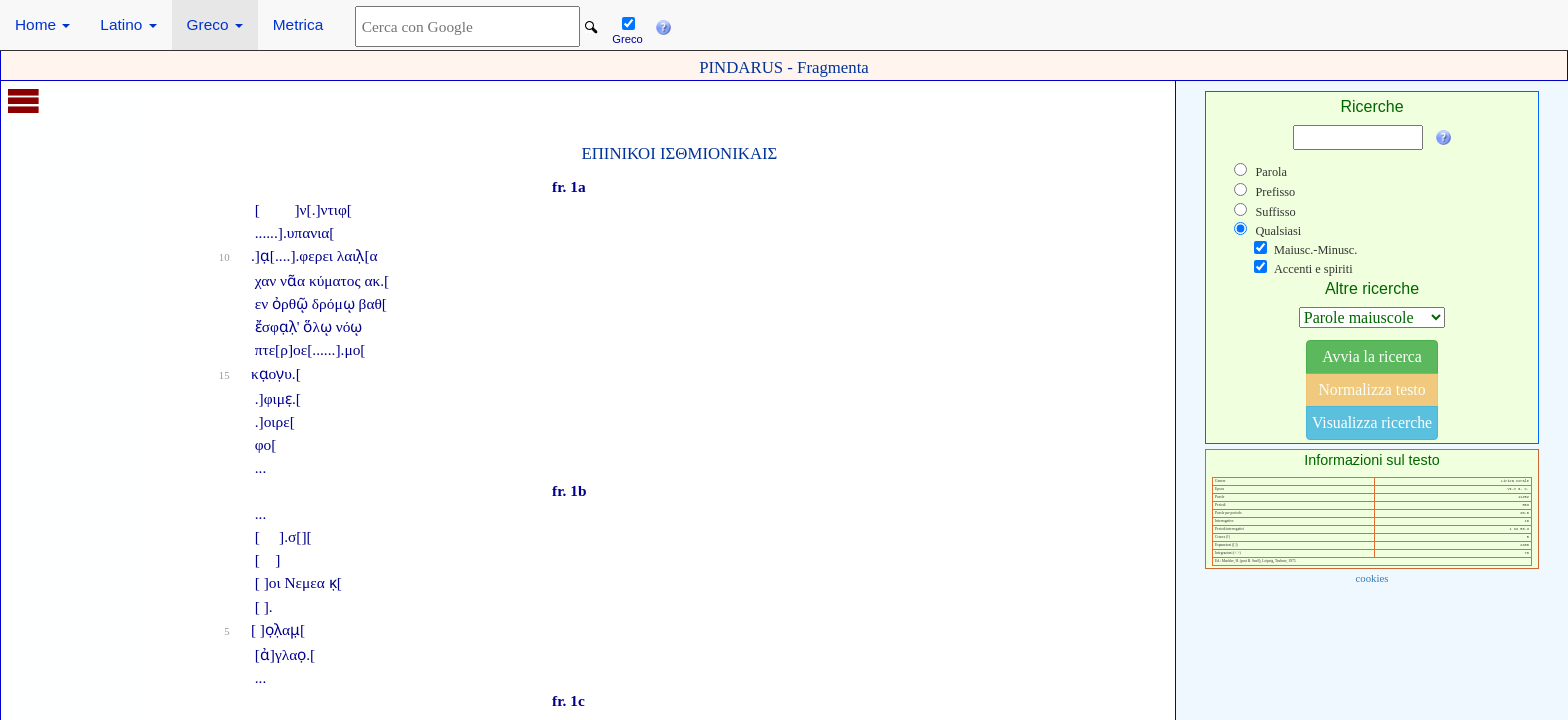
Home (42, 24)
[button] (663, 25)
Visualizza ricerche (1372, 422)
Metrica (298, 24)
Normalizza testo (1371, 389)
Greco (215, 24)
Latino (128, 24)
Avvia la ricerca (1371, 356)
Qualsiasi (1278, 231)
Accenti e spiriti (1313, 269)
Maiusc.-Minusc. (1315, 250)
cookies (1372, 578)
